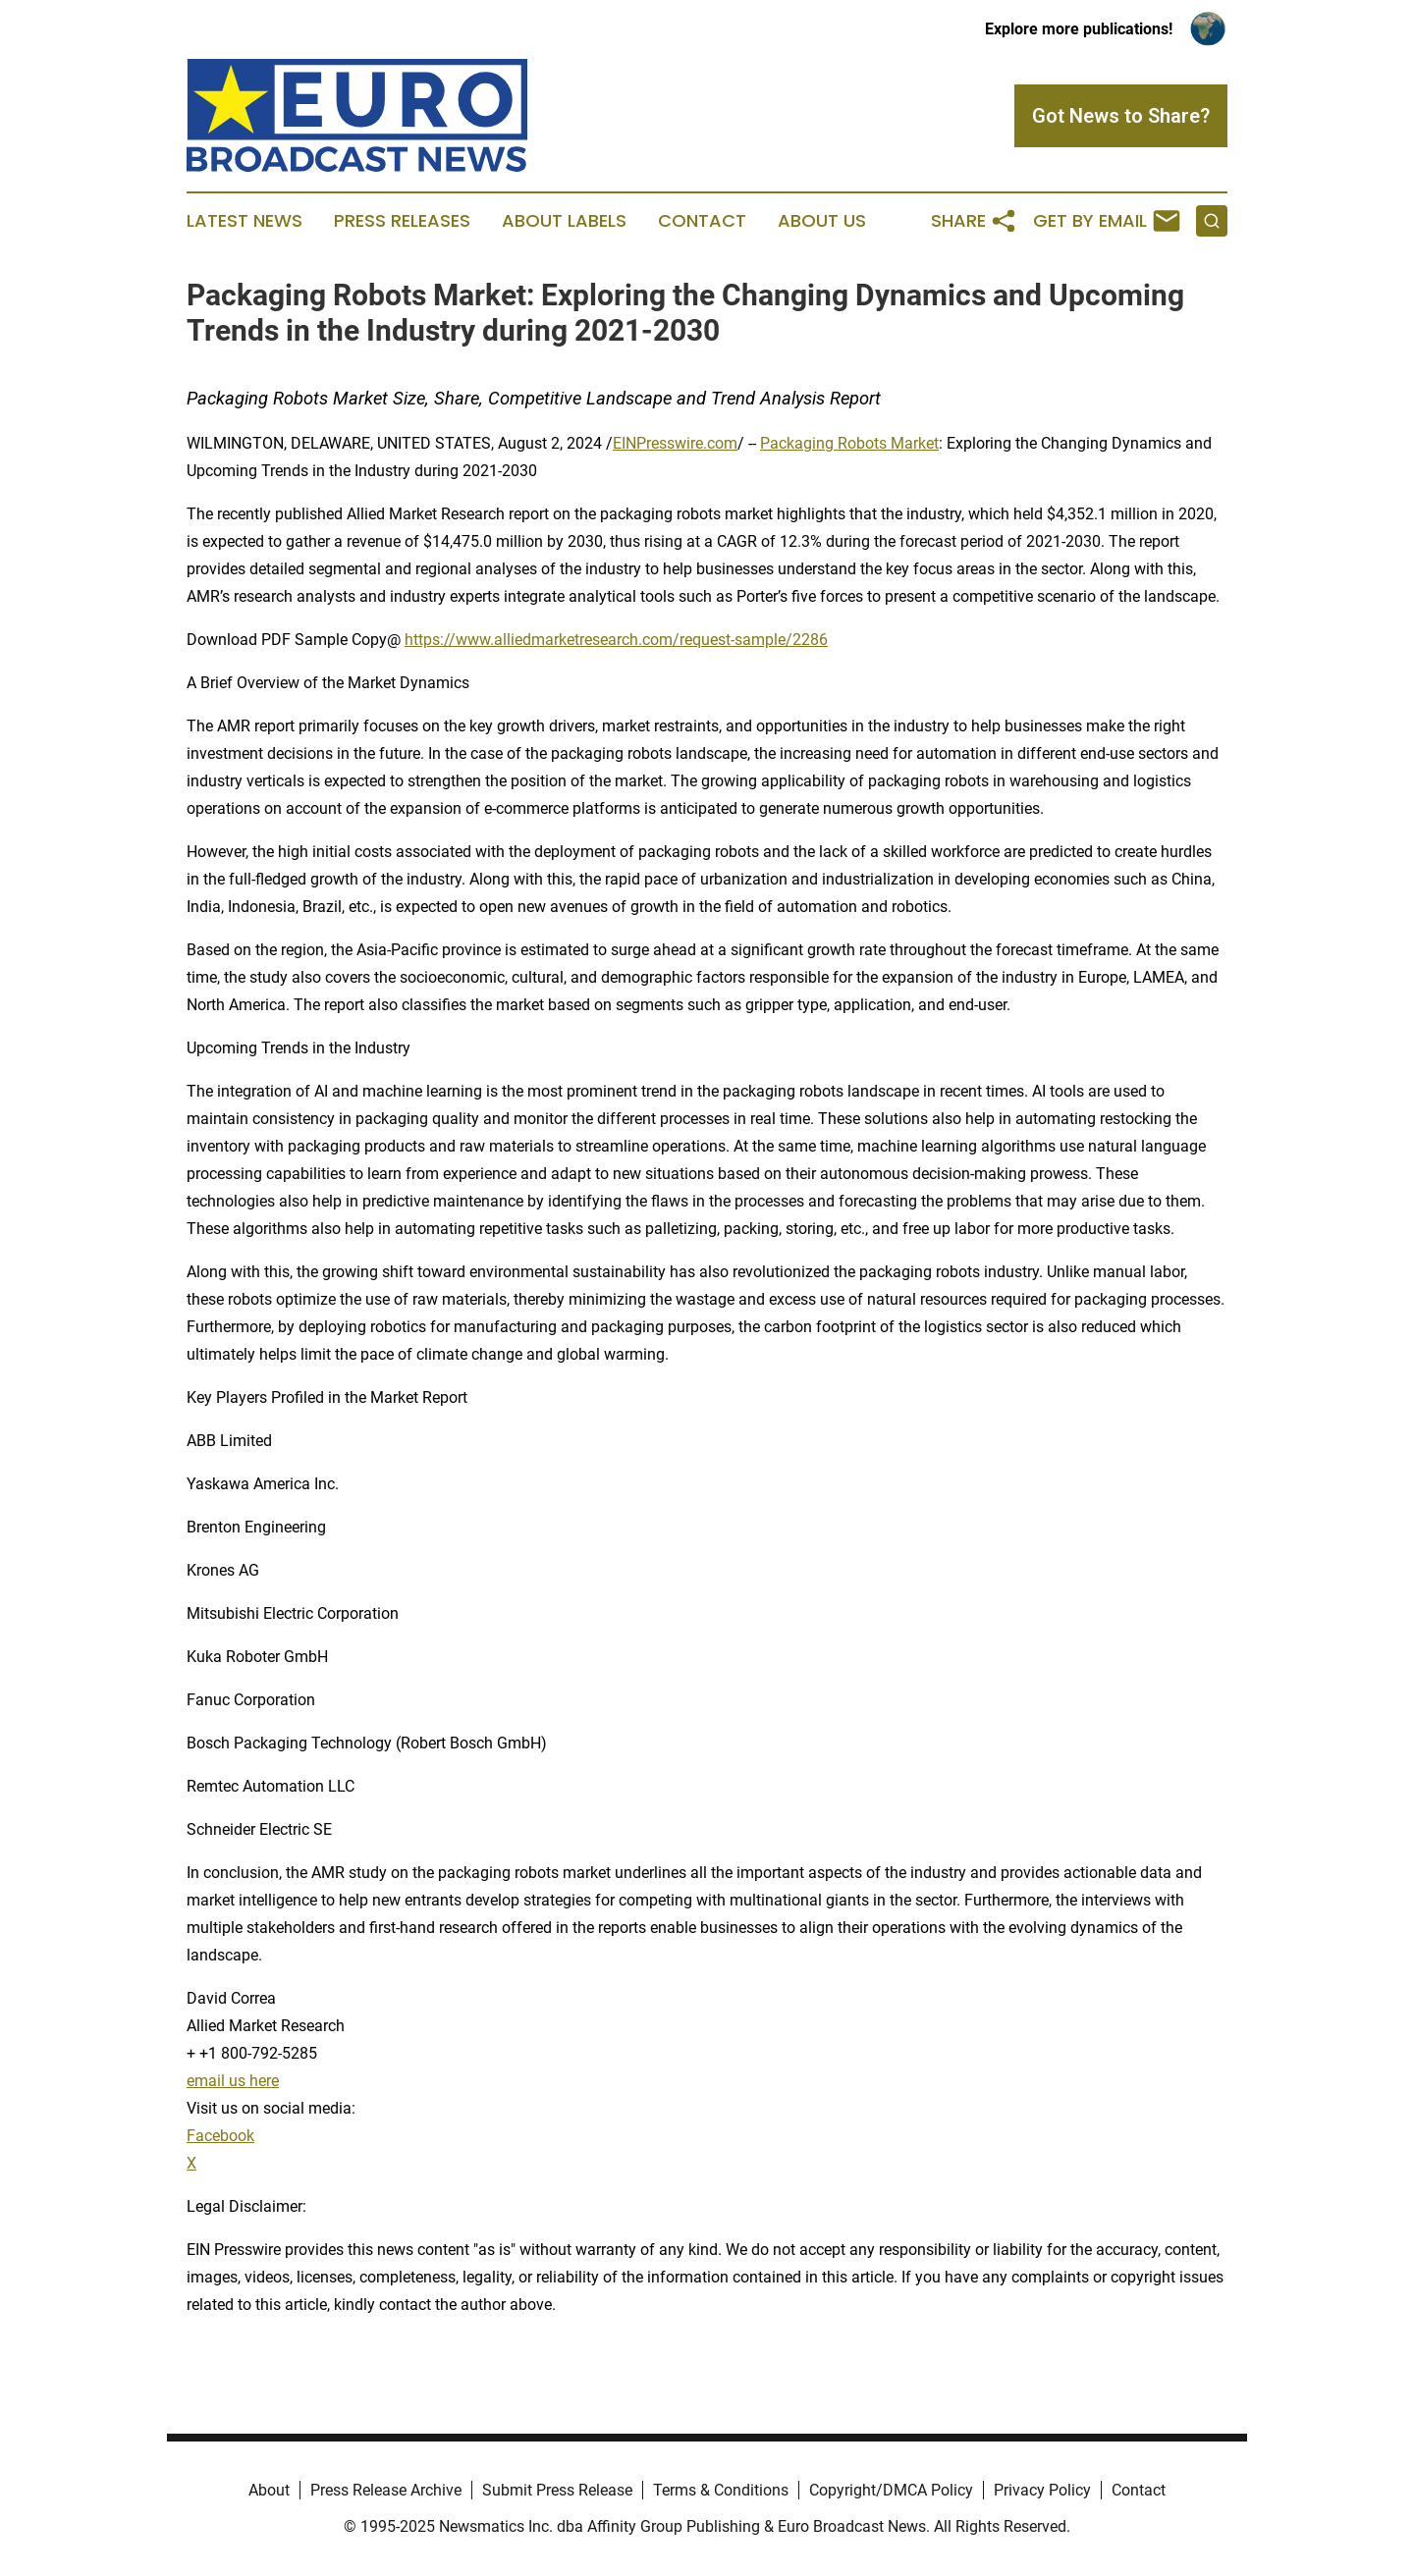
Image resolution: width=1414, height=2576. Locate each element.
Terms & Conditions (721, 2490)
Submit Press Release (557, 2490)
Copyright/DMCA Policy (891, 2490)
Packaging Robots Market (849, 443)
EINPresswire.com (675, 443)
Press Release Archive (386, 2490)
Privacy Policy (1042, 2490)
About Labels (564, 221)
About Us (822, 221)
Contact (702, 221)
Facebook (220, 2135)
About (269, 2490)
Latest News (244, 221)
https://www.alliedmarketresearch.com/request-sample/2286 (616, 639)
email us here (233, 2080)
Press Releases (402, 221)
